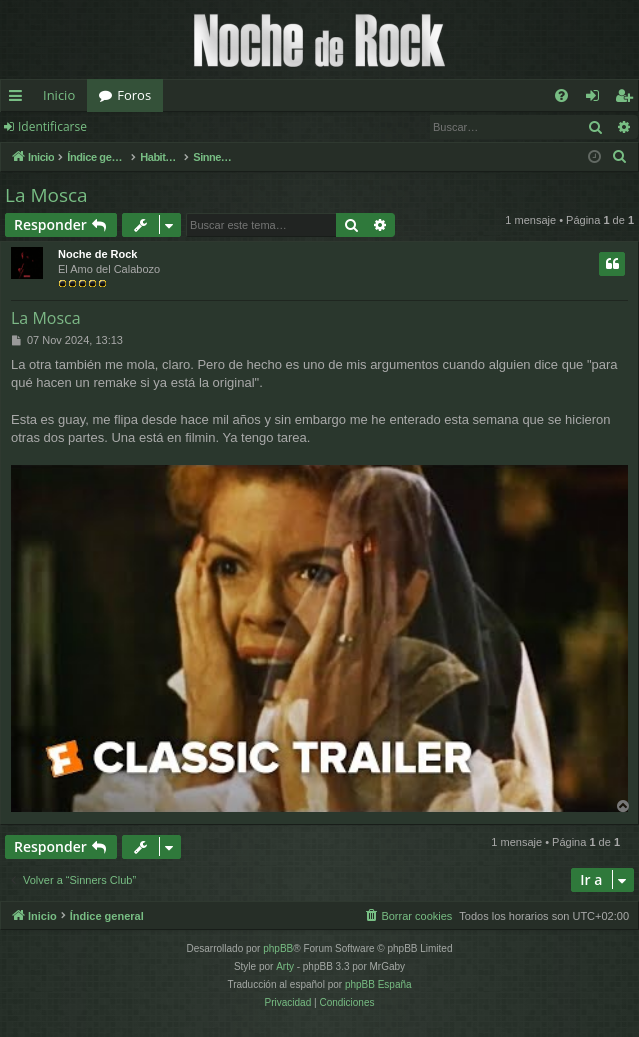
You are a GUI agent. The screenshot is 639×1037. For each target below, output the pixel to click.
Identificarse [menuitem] (597, 99)
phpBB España (378, 984)
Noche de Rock (97, 254)
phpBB (278, 948)
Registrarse (147, 126)
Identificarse (52, 126)
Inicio (59, 95)
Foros (134, 95)
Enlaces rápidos (19, 99)
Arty (285, 966)
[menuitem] (561, 95)
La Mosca (46, 195)
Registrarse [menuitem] (628, 99)
